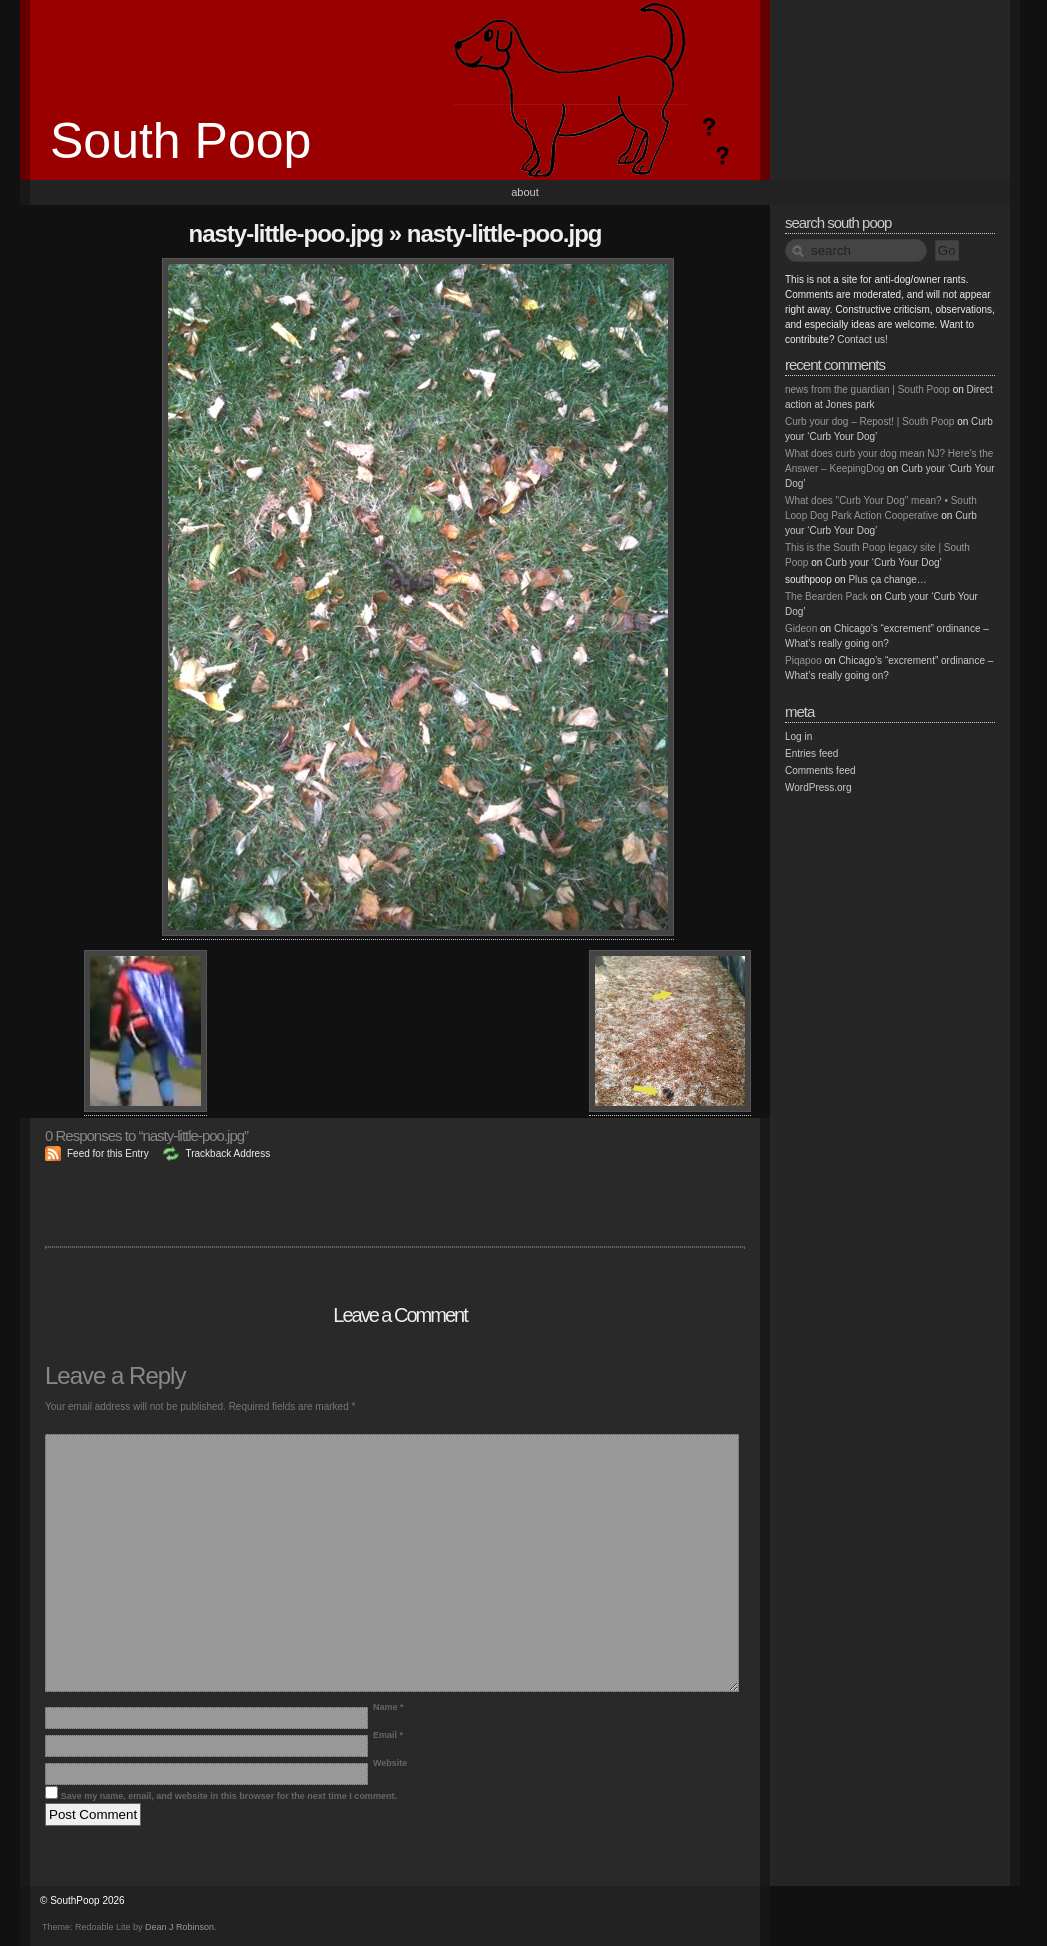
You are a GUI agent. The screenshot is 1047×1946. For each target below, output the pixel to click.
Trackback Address (227, 1153)
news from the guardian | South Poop (867, 389)
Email (388, 1735)
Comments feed (820, 770)
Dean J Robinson (179, 1927)
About (525, 192)
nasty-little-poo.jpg (286, 233)
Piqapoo (803, 660)
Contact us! (862, 339)
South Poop (180, 141)
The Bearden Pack (826, 596)
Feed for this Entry (108, 1153)
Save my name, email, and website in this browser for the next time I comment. (229, 1796)
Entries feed (811, 753)
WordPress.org (818, 787)
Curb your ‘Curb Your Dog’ (883, 562)
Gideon (801, 628)
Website (390, 1763)
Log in (798, 736)
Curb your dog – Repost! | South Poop (869, 421)
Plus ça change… (887, 579)
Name (388, 1707)
